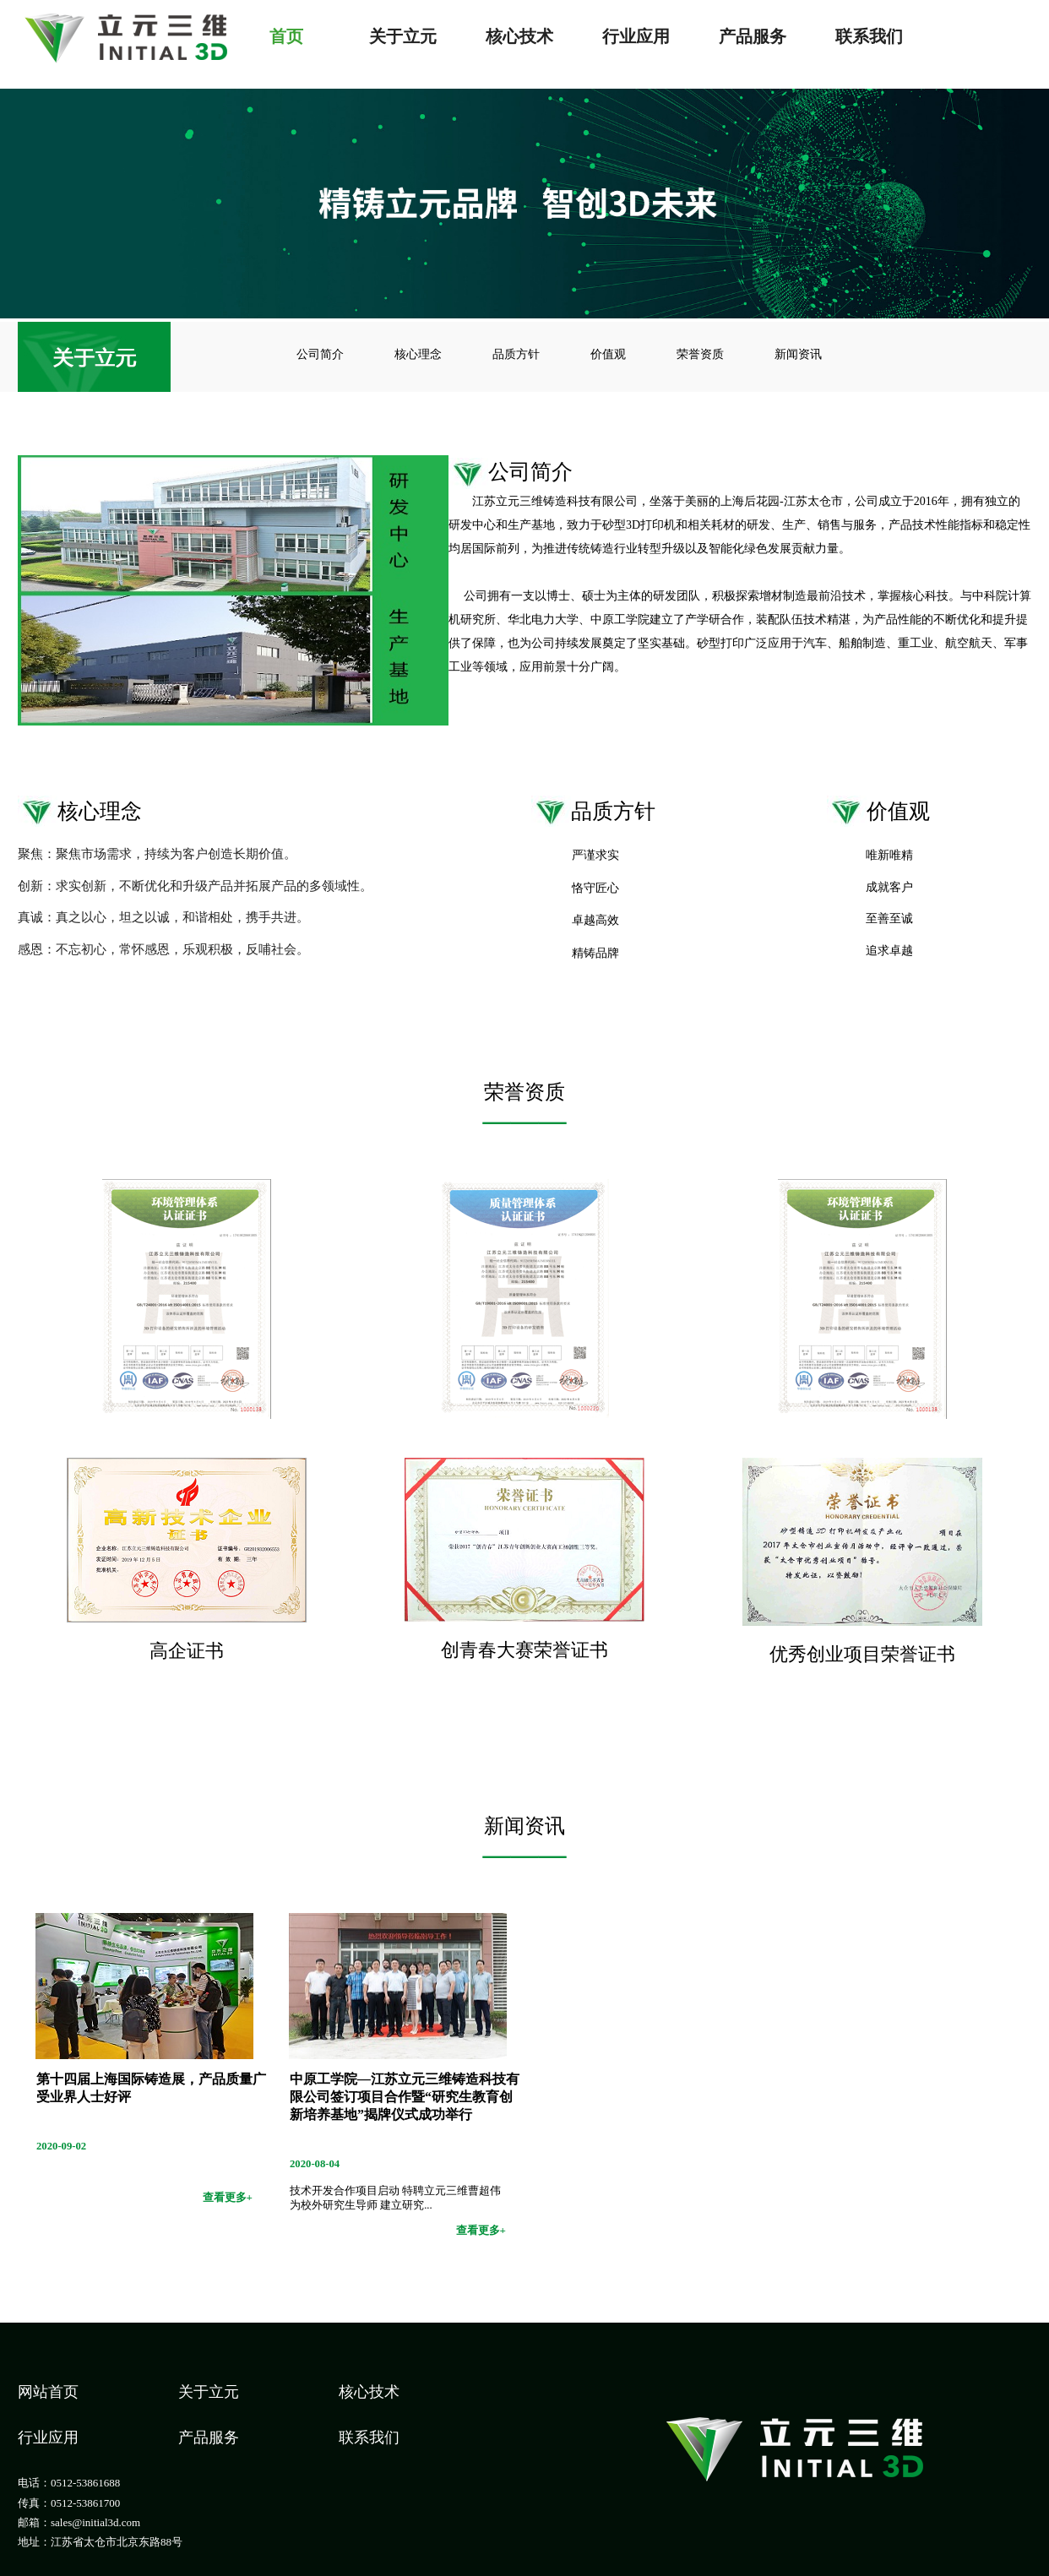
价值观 (608, 354)
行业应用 (636, 34)
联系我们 (869, 34)
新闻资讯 (798, 354)
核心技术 (519, 34)
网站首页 (48, 2391)
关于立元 (403, 34)
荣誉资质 (700, 354)
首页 (286, 34)
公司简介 (320, 354)
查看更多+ (228, 2197)
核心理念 (418, 354)
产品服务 (752, 34)
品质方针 (516, 354)
